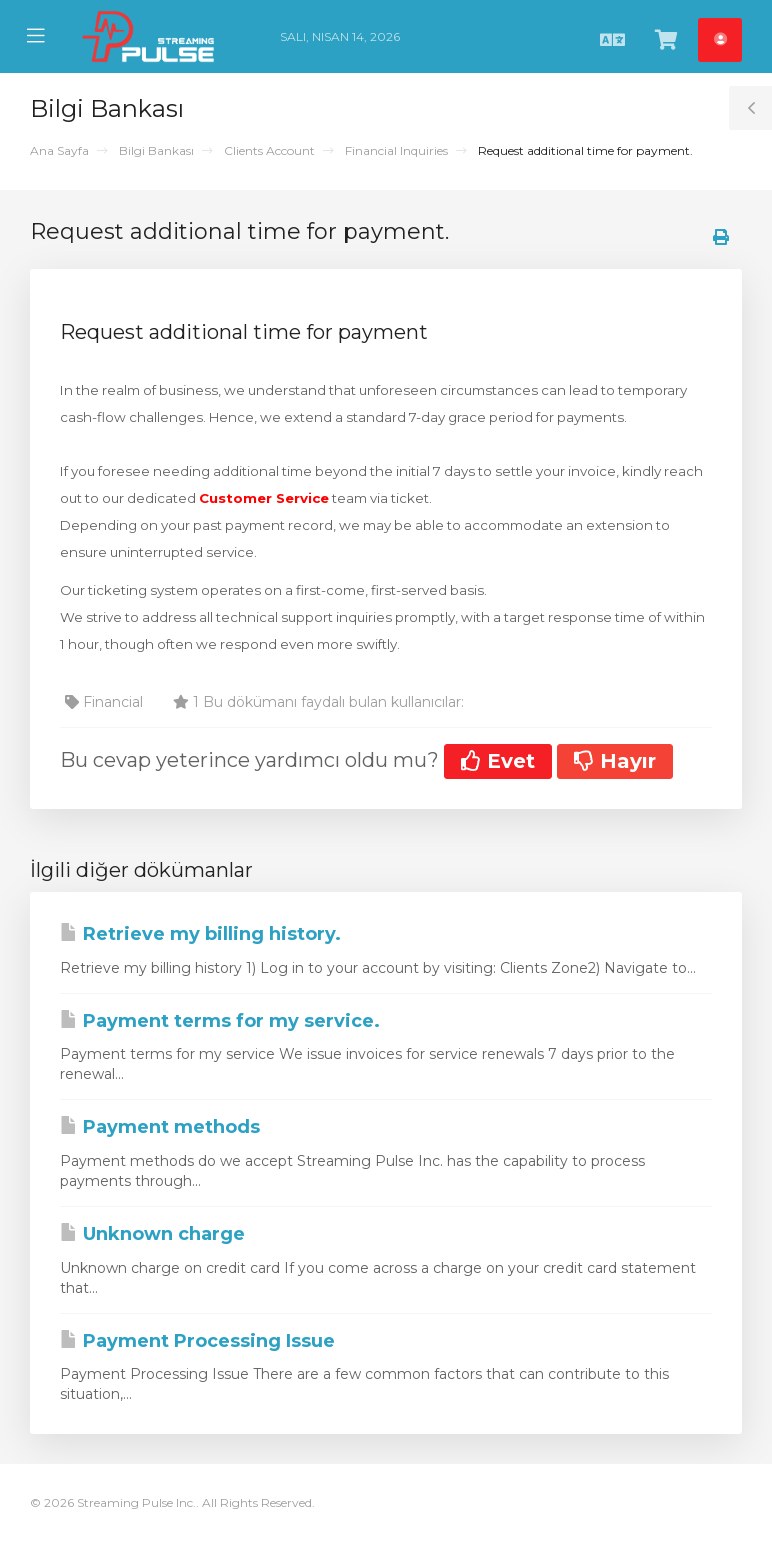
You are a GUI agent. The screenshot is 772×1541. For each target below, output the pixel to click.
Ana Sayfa (59, 150)
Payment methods (160, 1127)
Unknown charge (152, 1234)
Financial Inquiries (396, 150)
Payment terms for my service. (220, 1021)
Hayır (615, 761)
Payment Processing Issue (197, 1341)
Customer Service (264, 498)
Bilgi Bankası (156, 150)
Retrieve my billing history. (200, 934)
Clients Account (269, 150)
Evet (498, 761)
